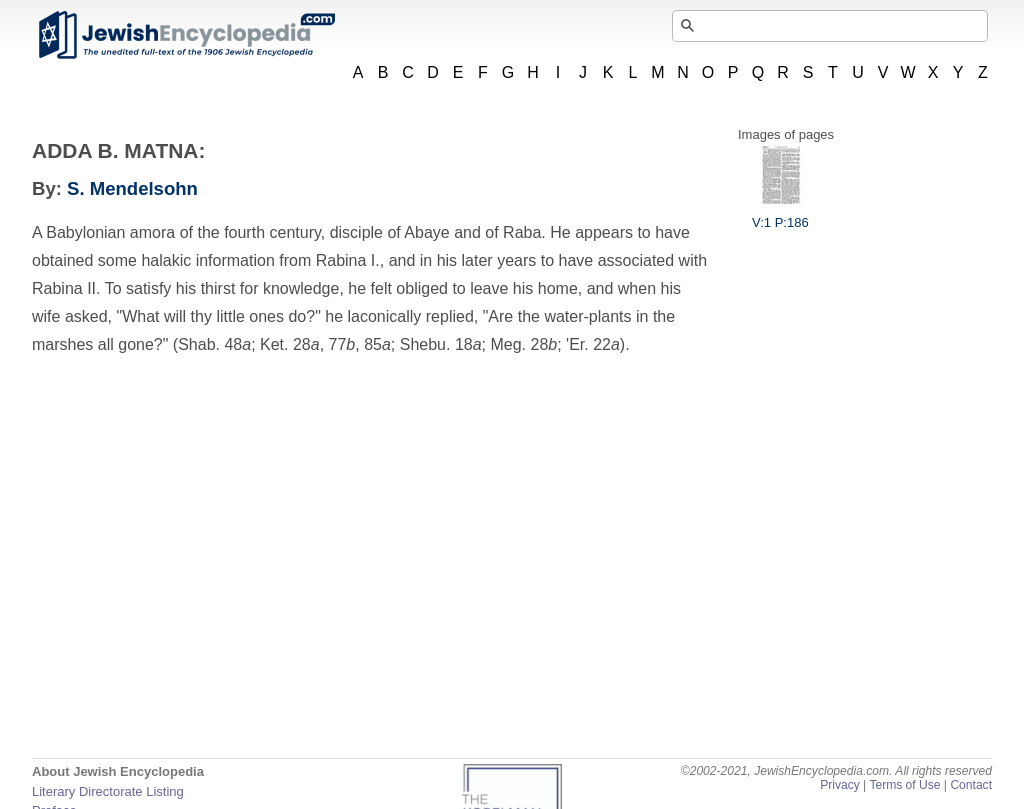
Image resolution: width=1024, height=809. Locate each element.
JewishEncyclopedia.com (186, 35)
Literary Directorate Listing (108, 791)
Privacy (840, 785)
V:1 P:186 (780, 215)
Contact (971, 785)
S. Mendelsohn (132, 188)
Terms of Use (904, 785)
